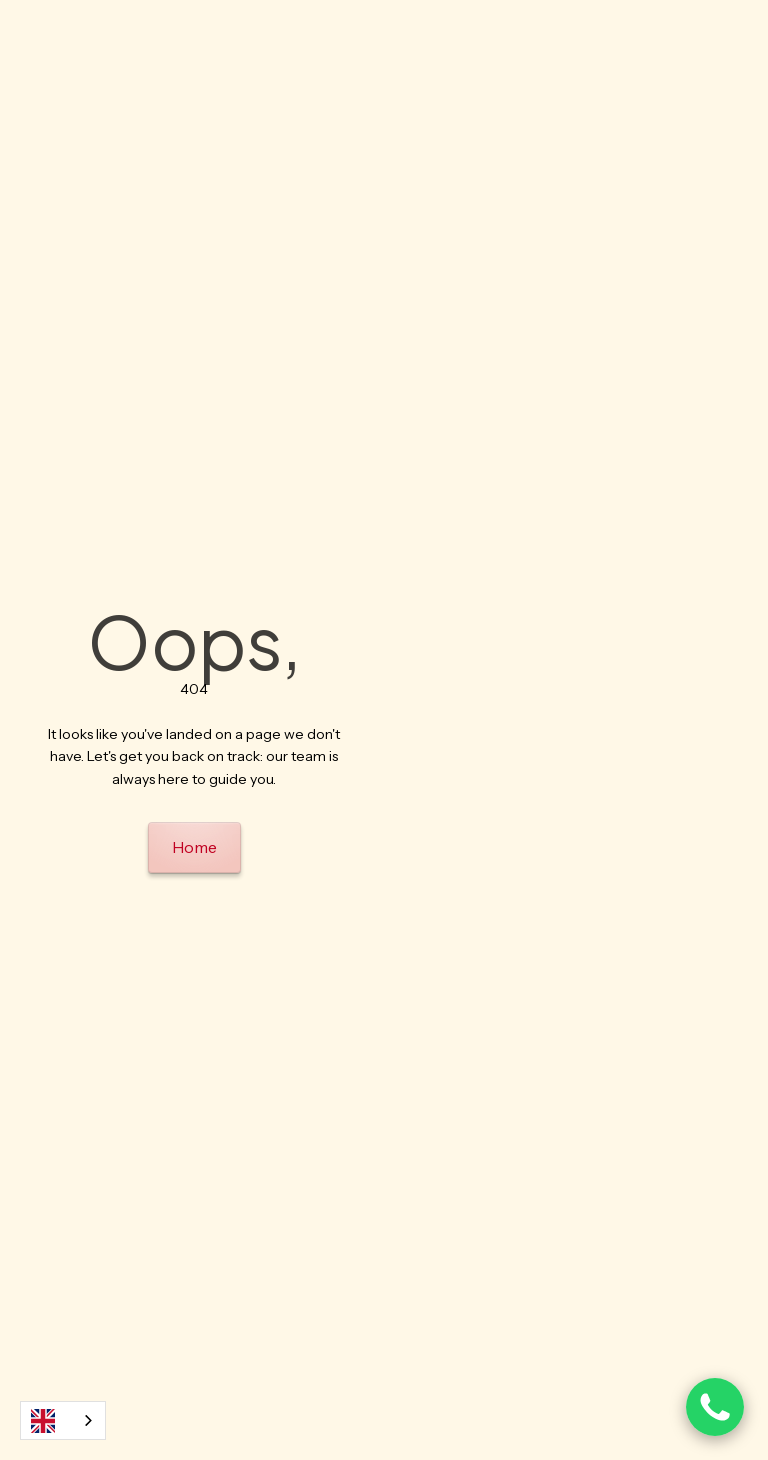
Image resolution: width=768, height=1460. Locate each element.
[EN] (63, 1420)
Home (194, 847)
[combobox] (63, 1420)
